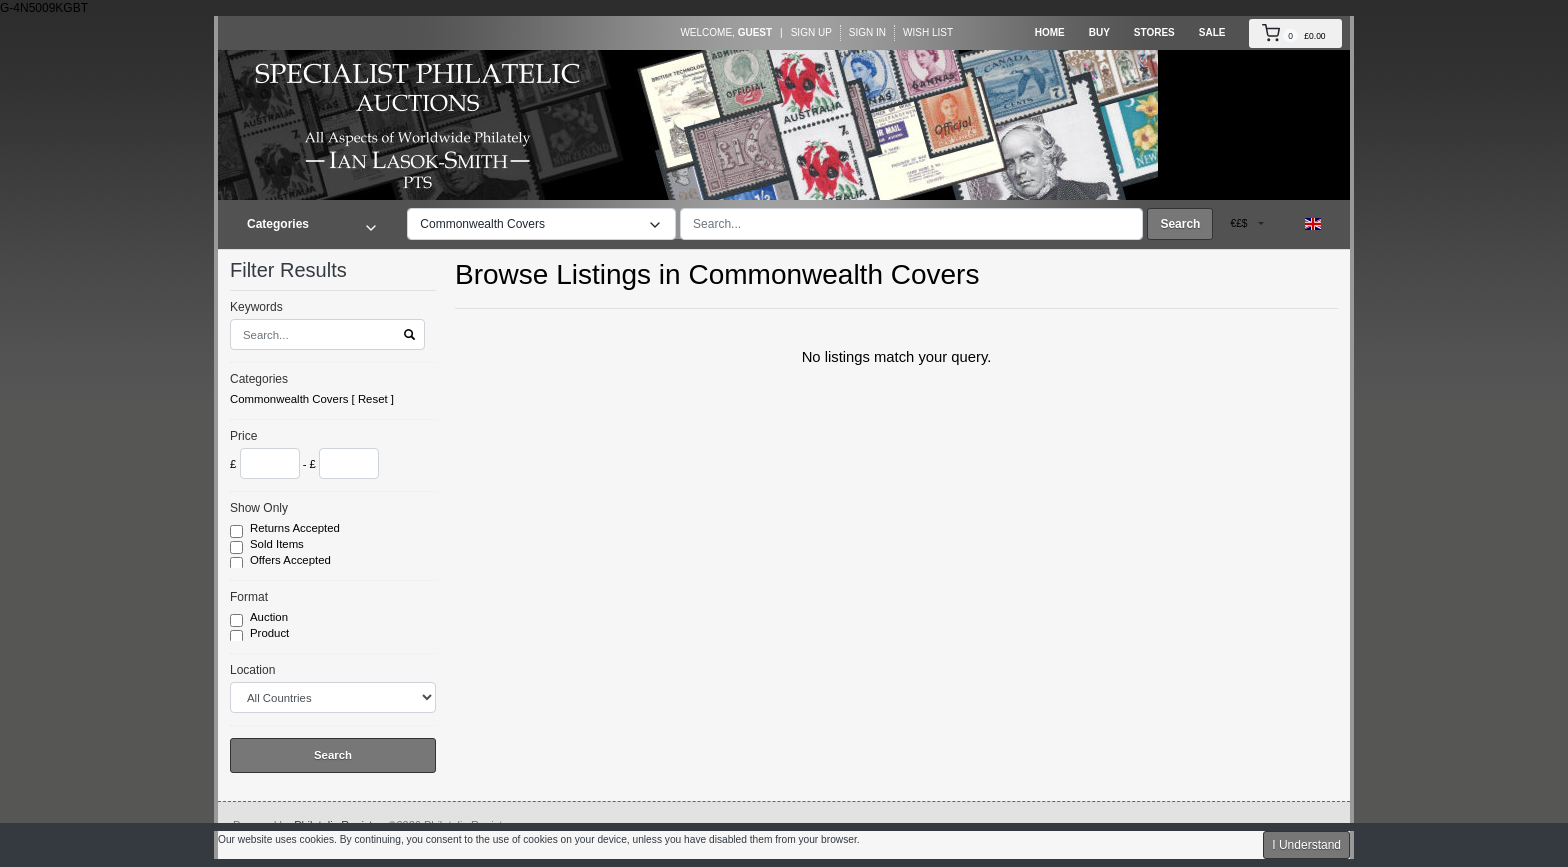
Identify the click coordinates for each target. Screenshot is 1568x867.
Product (271, 634)
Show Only (259, 508)
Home (1050, 32)
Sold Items (278, 545)
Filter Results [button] (301, 270)
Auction (270, 618)
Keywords (256, 307)
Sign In (867, 32)
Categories (259, 379)
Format (249, 597)
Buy (1099, 32)
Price (243, 436)
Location (252, 670)
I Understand (1306, 845)
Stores (1154, 32)
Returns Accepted (296, 529)
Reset (373, 399)
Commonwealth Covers (289, 399)
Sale (1212, 32)
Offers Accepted (292, 561)
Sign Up (811, 32)
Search (1180, 224)
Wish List (928, 32)
